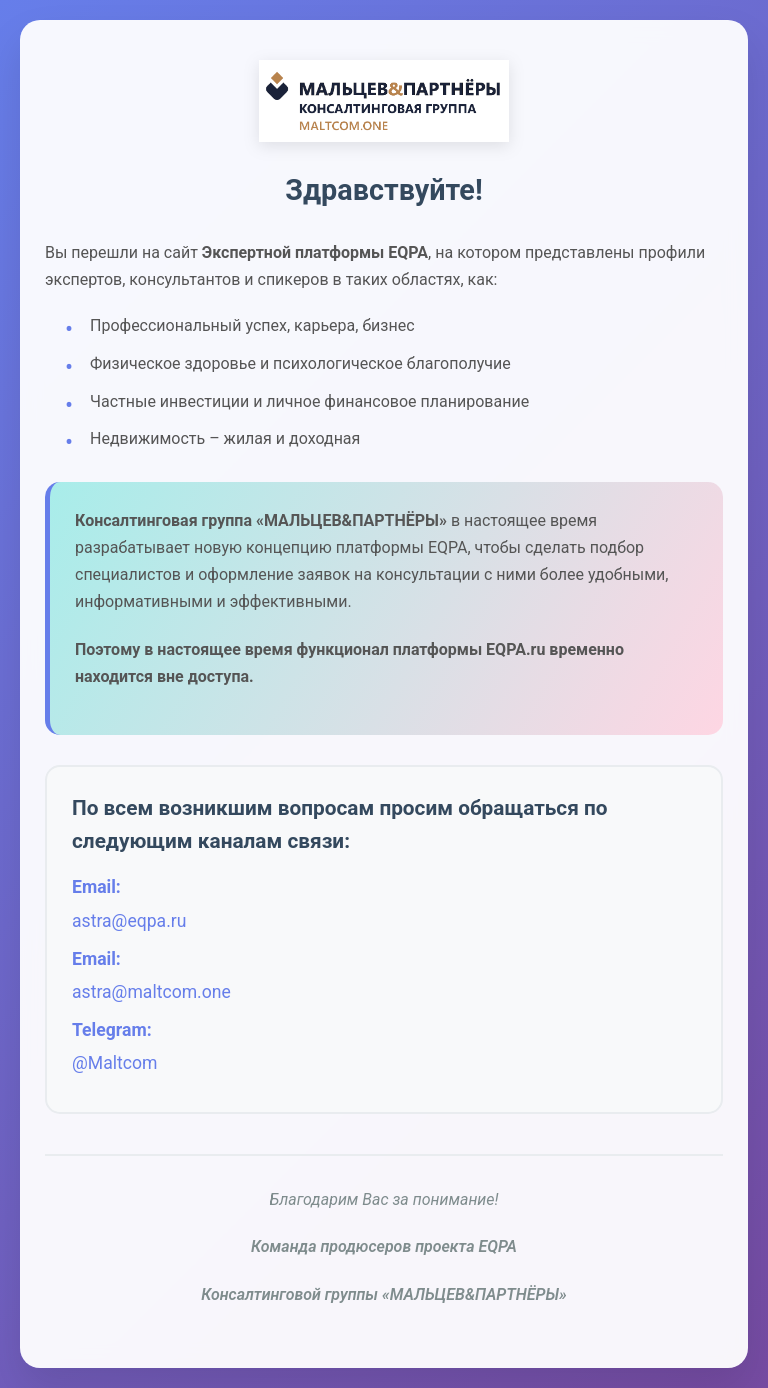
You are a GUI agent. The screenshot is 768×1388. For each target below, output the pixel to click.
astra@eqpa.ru (129, 921)
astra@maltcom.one (151, 992)
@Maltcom (114, 1063)
